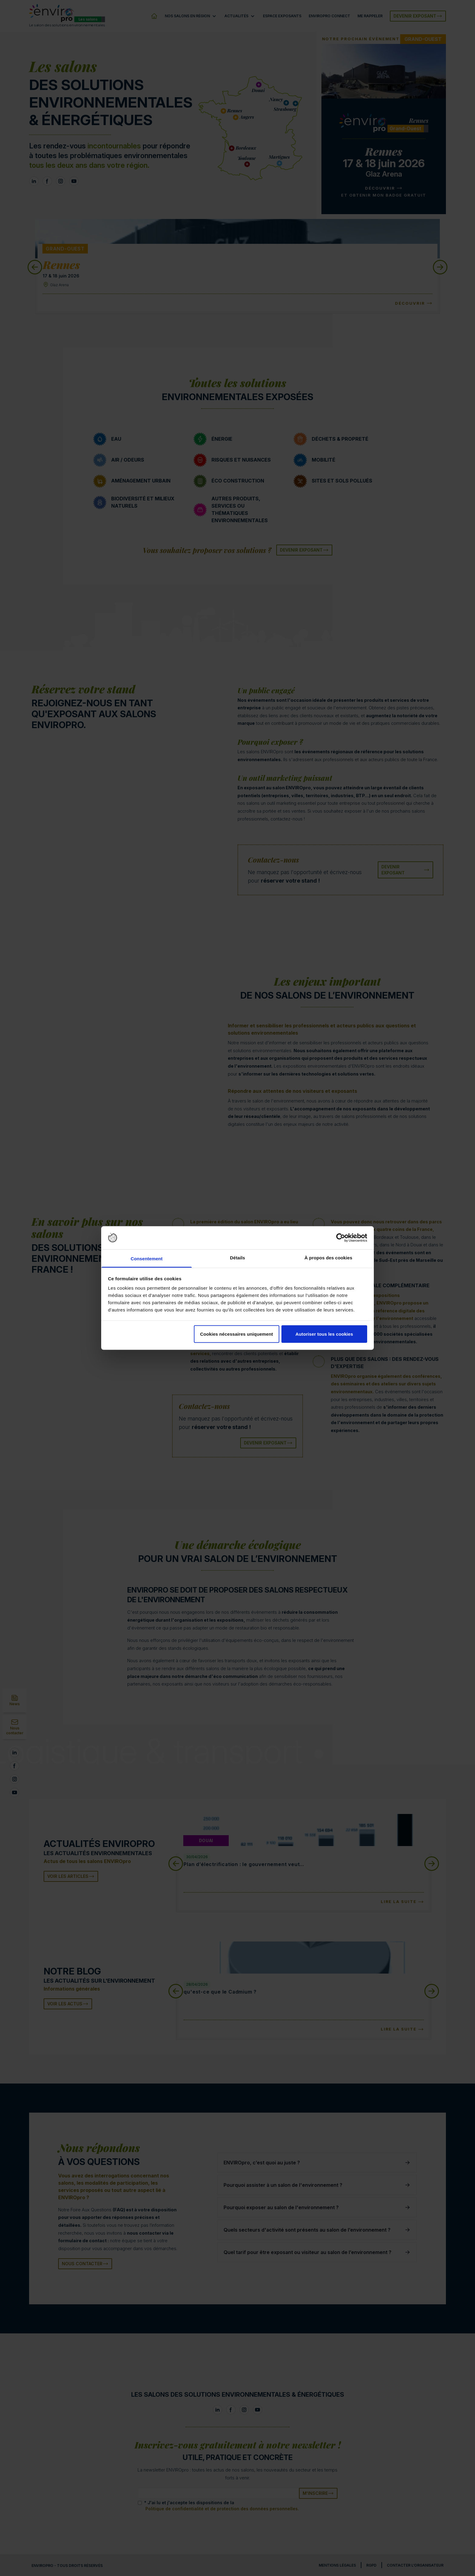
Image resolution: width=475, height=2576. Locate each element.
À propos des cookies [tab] (328, 1257)
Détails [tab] (237, 1257)
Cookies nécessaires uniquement (236, 1333)
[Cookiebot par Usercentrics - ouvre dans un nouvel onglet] (340, 1237)
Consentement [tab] (146, 1258)
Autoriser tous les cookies (324, 1333)
